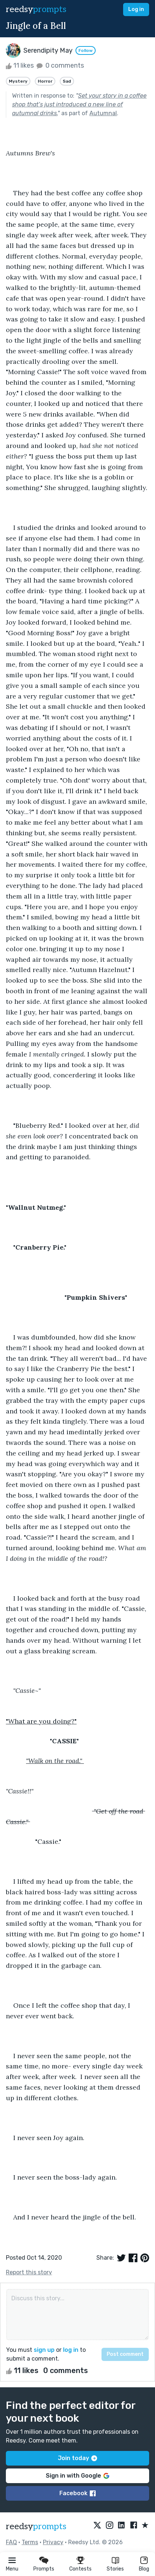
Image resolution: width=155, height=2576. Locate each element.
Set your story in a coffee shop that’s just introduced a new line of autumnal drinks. (79, 104)
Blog (144, 2569)
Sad (67, 81)
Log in (136, 9)
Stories (115, 2569)
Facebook (77, 2493)
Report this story (29, 2272)
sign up (44, 2349)
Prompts (43, 2569)
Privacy (53, 2542)
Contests (80, 2569)
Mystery (18, 81)
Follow (85, 50)
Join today (77, 2458)
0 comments (59, 65)
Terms (30, 2542)
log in (70, 2349)
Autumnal (103, 113)
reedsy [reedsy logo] (36, 9)
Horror (45, 81)
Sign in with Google (77, 2475)
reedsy (36, 2526)
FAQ (11, 2542)
